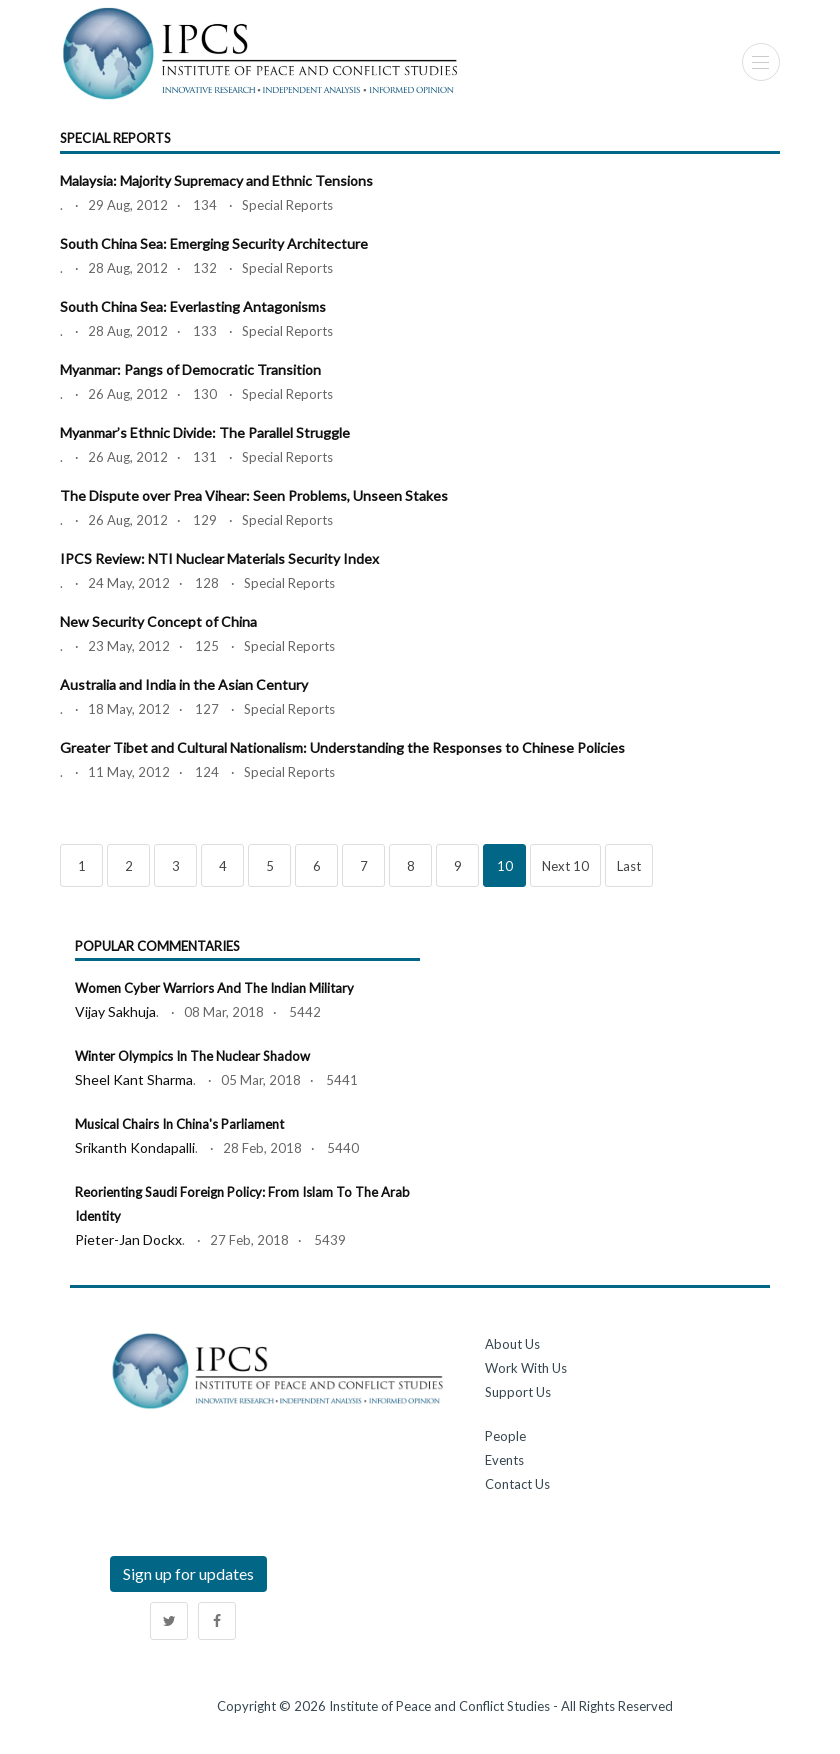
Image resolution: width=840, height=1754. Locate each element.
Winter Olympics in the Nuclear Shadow (192, 1056)
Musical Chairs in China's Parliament (179, 1124)
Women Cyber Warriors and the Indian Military (214, 988)
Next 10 (565, 866)
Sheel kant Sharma (134, 1079)
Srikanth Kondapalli (135, 1147)
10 (505, 866)
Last (629, 866)
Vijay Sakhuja (115, 1011)
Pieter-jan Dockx (128, 1239)
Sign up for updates (188, 1573)
